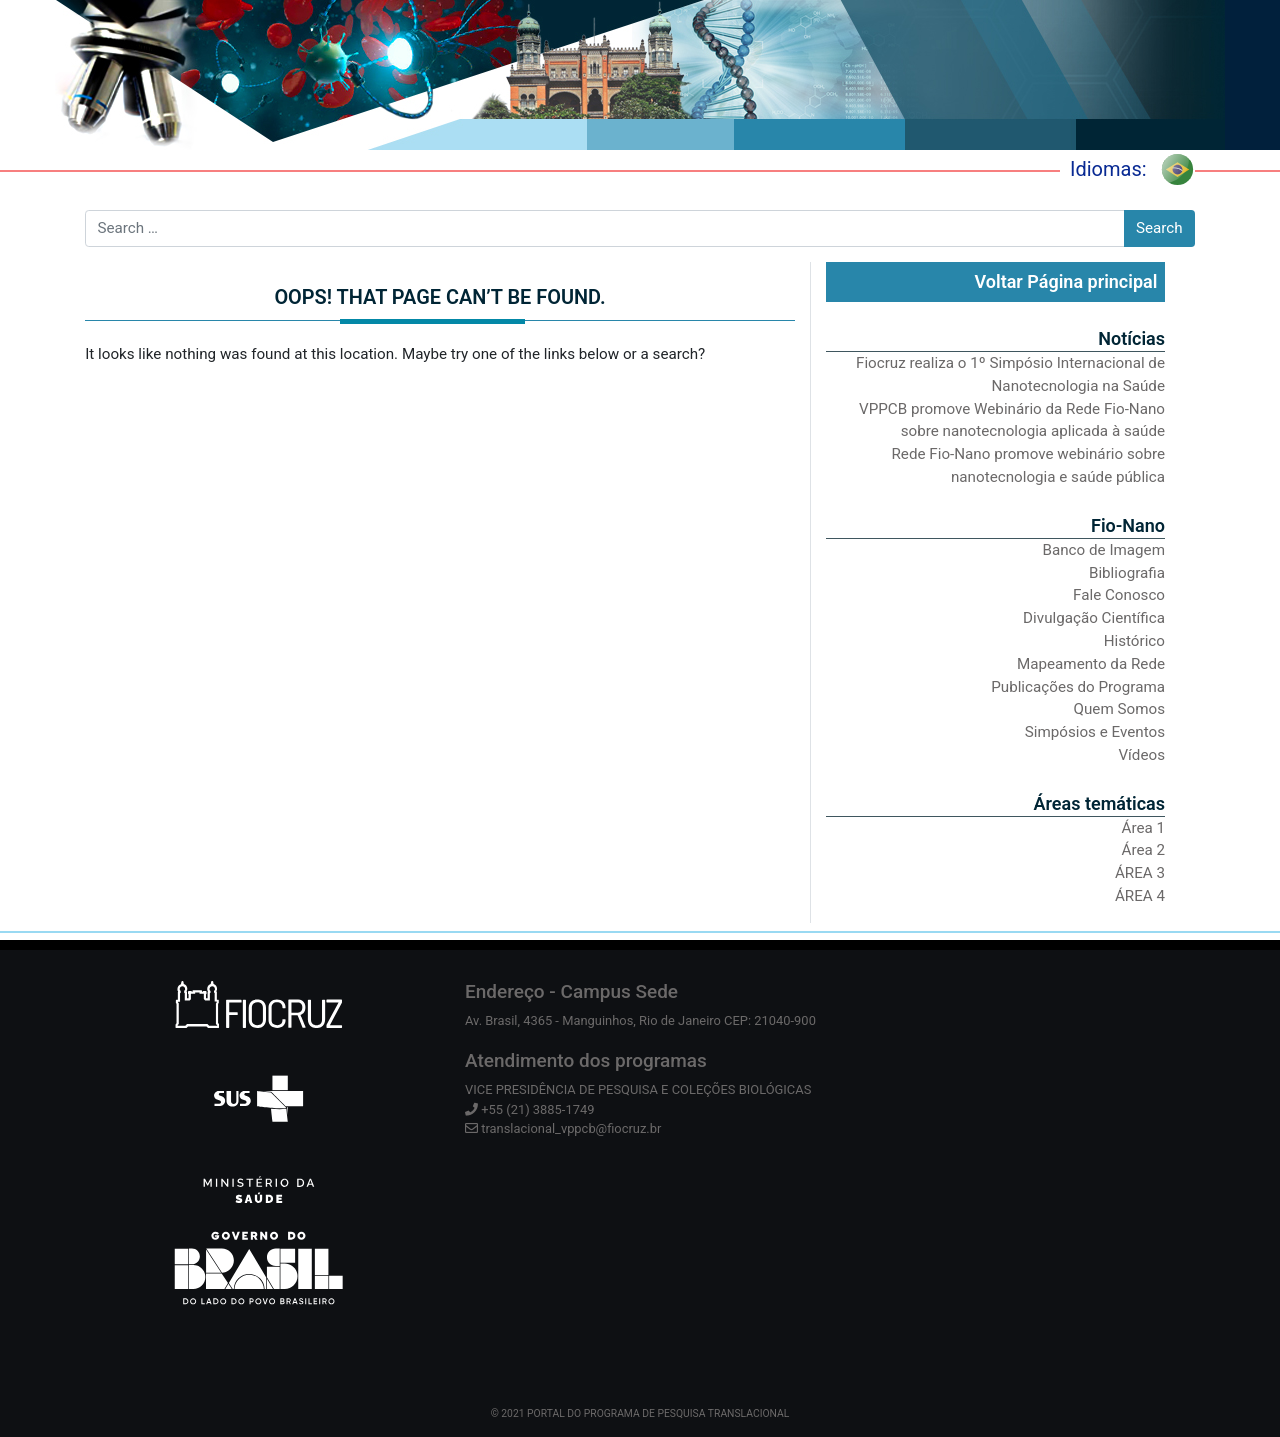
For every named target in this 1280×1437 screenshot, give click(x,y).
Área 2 (1143, 850)
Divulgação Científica (1094, 618)
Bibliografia (1127, 573)
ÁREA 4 (1140, 896)
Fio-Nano (1128, 525)
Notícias (1131, 338)
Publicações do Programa (1078, 687)
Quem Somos (1119, 709)
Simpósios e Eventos (1095, 732)
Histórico (1134, 641)
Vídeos (1141, 755)
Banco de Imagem (1104, 550)
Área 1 (1143, 828)
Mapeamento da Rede (1091, 664)
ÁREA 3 (1140, 873)
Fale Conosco (1119, 595)
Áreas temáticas (1099, 803)
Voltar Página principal (1065, 281)
